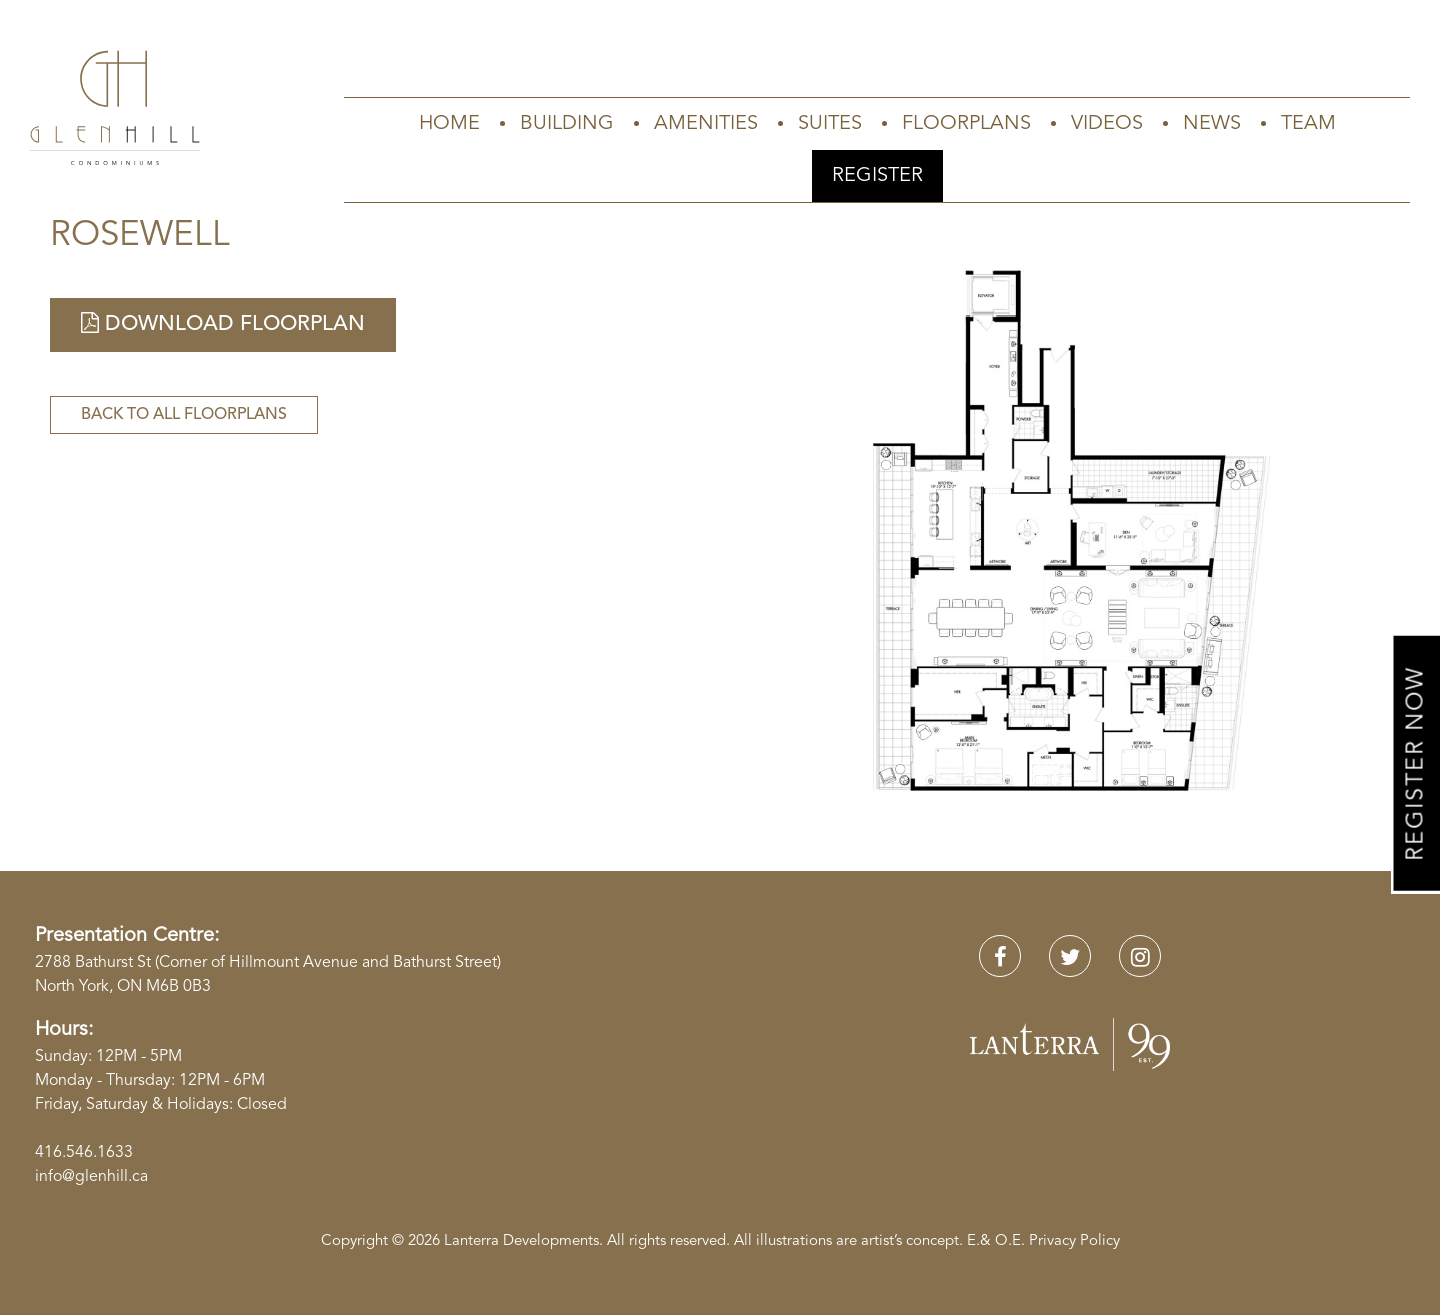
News (1212, 124)
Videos (1107, 124)
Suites (830, 124)
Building (567, 124)
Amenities (706, 124)
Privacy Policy (1074, 1241)
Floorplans (966, 124)
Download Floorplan (223, 323)
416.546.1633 (84, 1153)
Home (449, 124)
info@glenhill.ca (91, 1177)
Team (1308, 124)
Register (877, 176)
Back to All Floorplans (184, 415)
